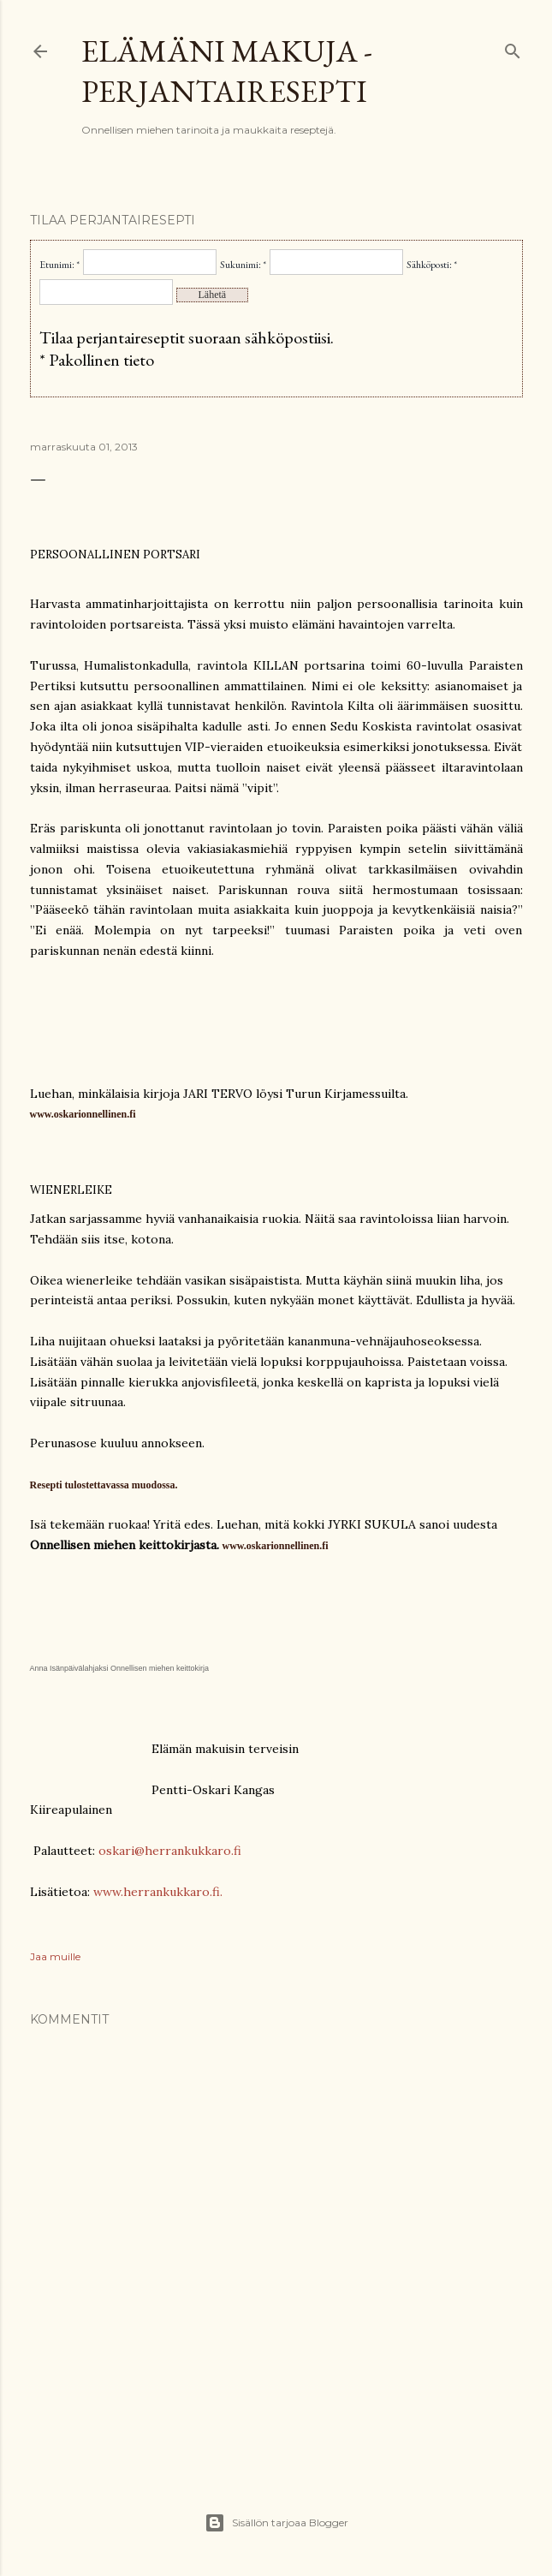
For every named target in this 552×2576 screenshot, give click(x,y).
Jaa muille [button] (55, 1956)
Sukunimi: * (243, 264)
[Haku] (512, 47)
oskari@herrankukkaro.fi (169, 1850)
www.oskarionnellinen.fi (276, 1546)
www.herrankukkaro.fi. (158, 1891)
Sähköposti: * (432, 264)
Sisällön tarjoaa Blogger (276, 2523)
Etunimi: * (59, 264)
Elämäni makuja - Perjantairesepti (226, 71)
